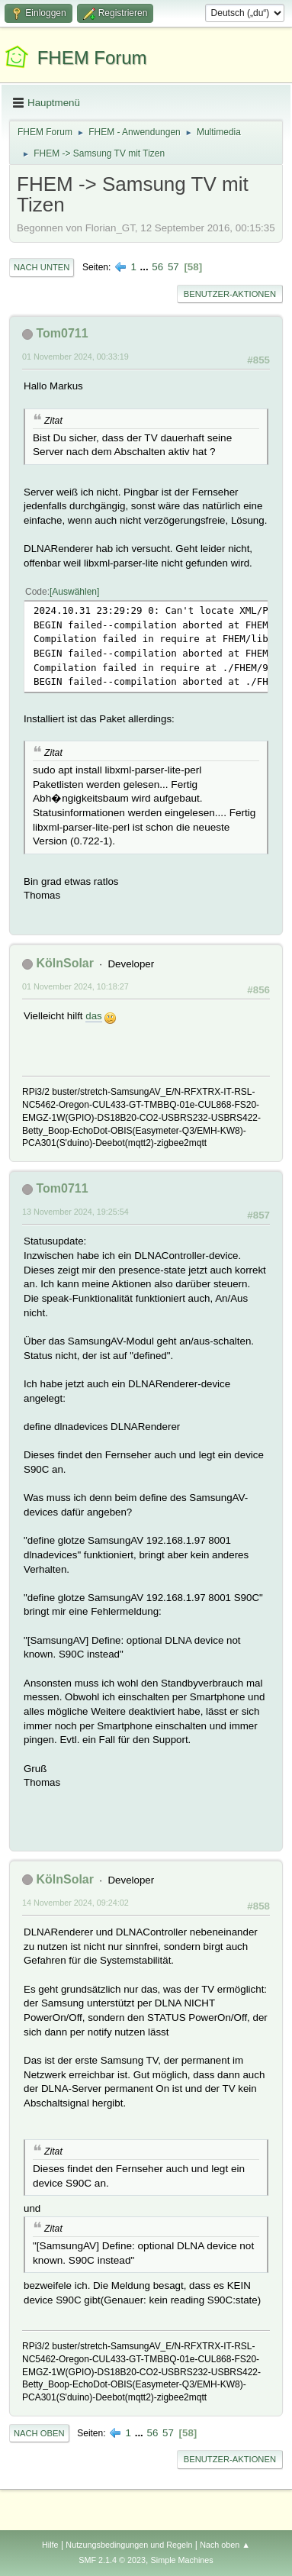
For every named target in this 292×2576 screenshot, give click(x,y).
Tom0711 (62, 333)
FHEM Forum (92, 57)
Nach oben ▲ (225, 2544)
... (146, 267)
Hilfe (50, 2544)
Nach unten (41, 267)
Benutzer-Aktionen (230, 294)
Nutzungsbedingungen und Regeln (129, 2544)
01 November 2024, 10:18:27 (75, 986)
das (93, 1016)
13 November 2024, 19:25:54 (75, 1211)
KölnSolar (65, 963)
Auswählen (74, 591)
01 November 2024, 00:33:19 (75, 356)
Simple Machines (182, 2560)
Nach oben (39, 2433)
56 (157, 267)
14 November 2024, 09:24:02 (75, 1902)
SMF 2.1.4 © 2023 (112, 2560)
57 (173, 267)
